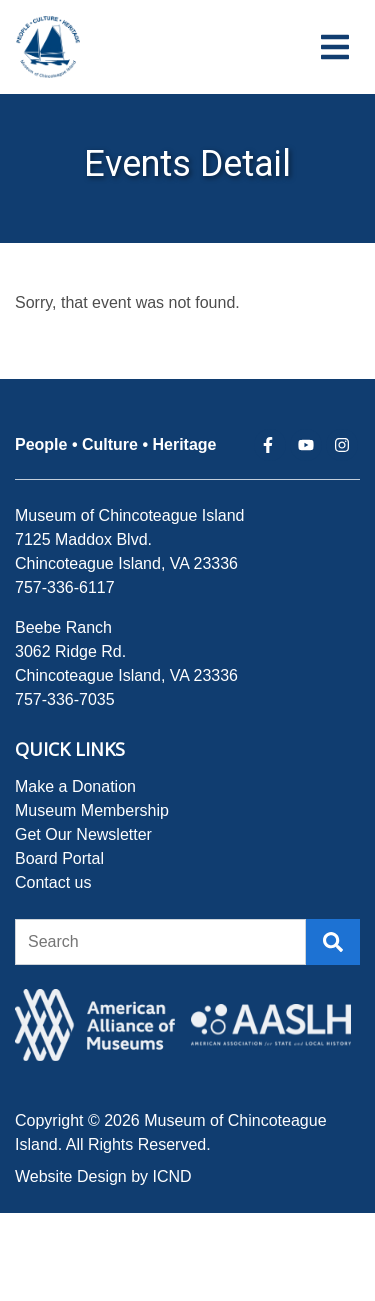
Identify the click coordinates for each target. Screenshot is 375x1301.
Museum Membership (92, 810)
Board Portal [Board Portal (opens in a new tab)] (59, 858)
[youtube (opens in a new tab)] (306, 445)
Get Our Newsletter (83, 834)
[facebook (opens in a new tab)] (270, 445)
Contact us (53, 882)
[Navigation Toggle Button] (335, 47)
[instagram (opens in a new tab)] (342, 445)
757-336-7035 (65, 699)
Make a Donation (75, 786)
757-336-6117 (65, 587)
